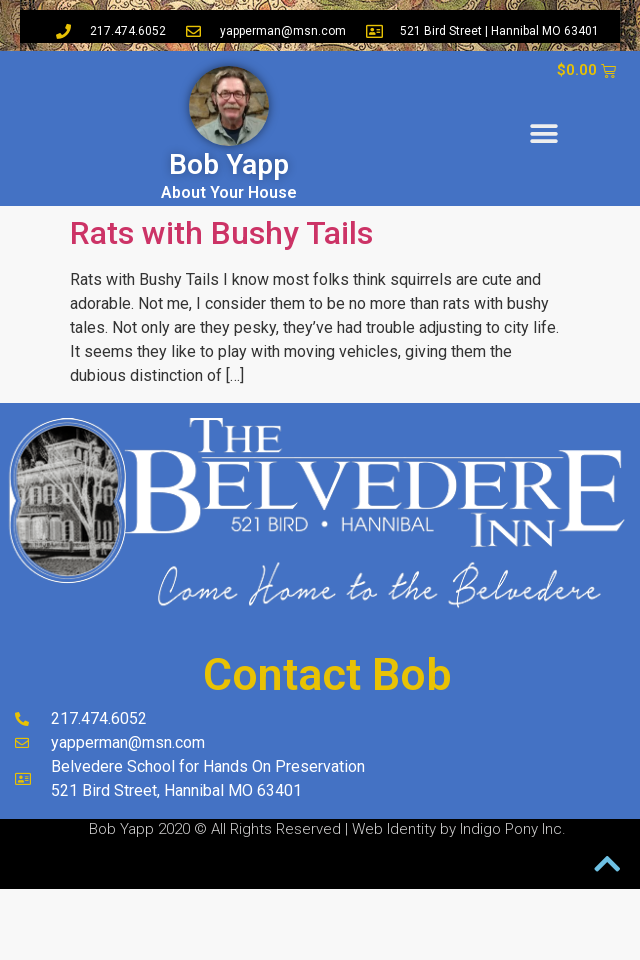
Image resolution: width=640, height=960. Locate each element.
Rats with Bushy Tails (221, 233)
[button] (544, 134)
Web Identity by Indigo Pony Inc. (459, 829)
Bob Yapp (229, 164)
